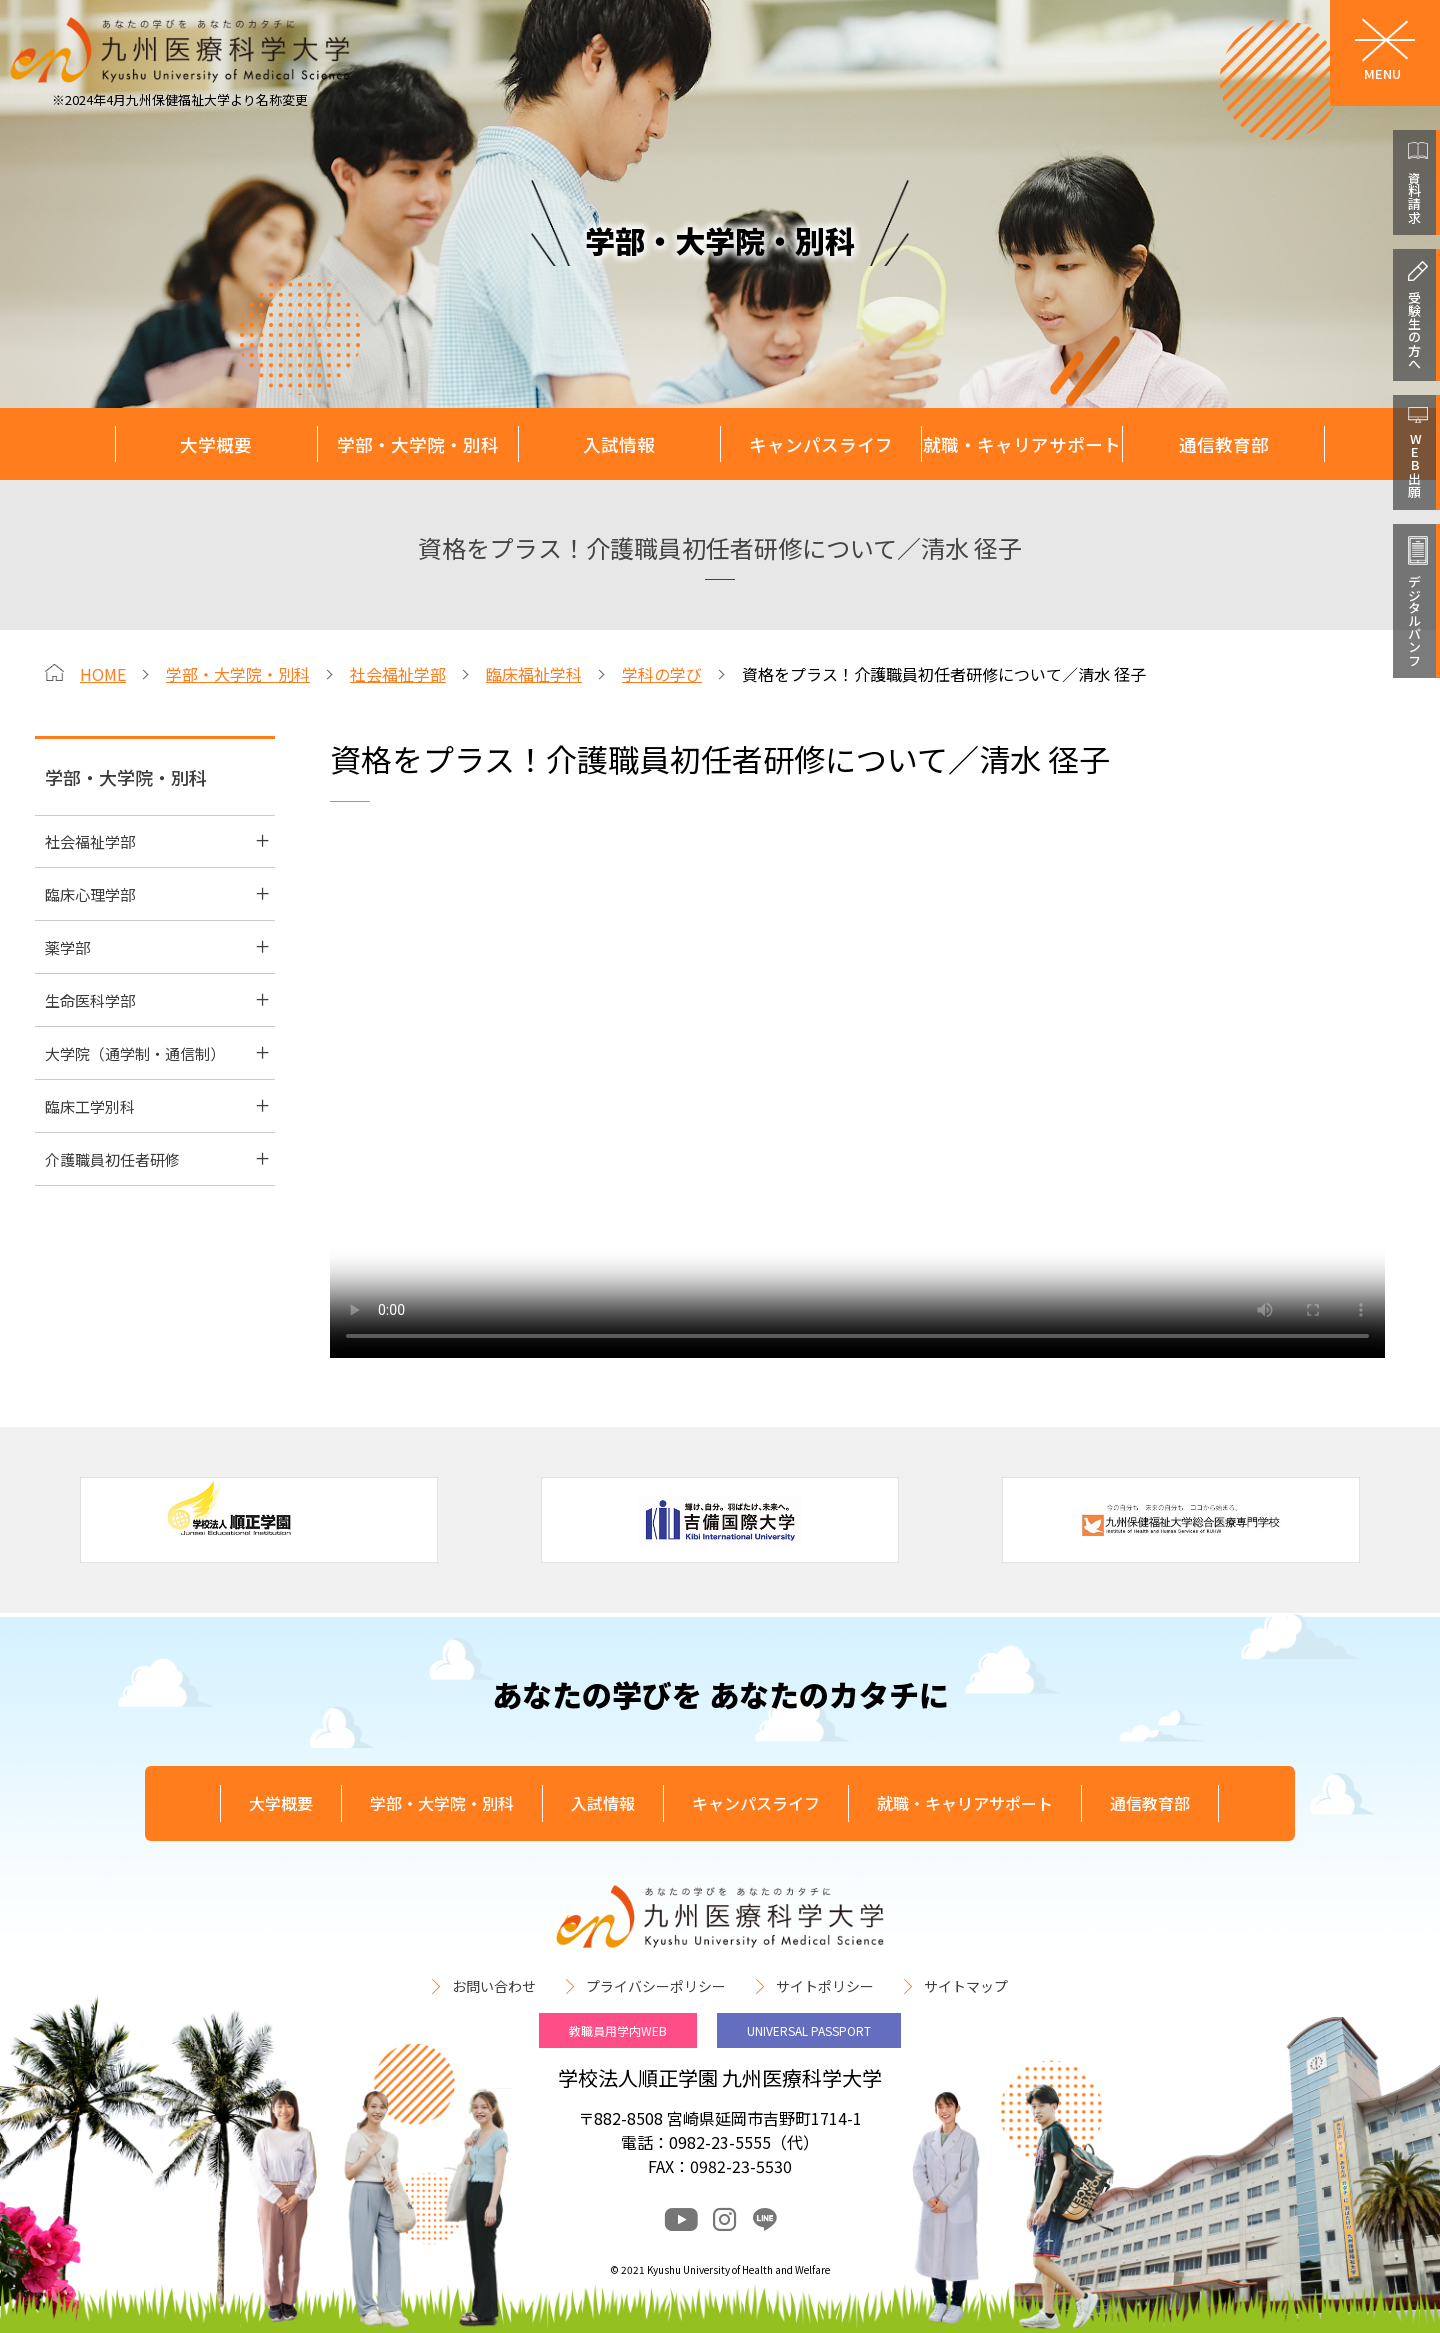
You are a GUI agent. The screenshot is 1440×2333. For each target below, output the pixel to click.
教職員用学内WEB (618, 2030)
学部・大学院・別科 (418, 444)
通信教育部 (1224, 444)
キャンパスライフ (821, 444)
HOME (103, 674)
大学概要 (216, 444)
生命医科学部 (90, 1000)
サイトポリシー (825, 1986)
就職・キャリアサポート (1022, 444)
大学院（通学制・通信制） (135, 1053)
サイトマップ (966, 1986)
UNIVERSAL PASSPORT (809, 2030)
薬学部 (67, 947)
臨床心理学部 (90, 894)
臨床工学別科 (90, 1106)
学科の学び (662, 674)
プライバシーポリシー (656, 1986)
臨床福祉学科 (534, 674)
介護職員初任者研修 (112, 1159)
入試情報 (619, 444)
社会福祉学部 (398, 674)
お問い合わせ (494, 1986)
